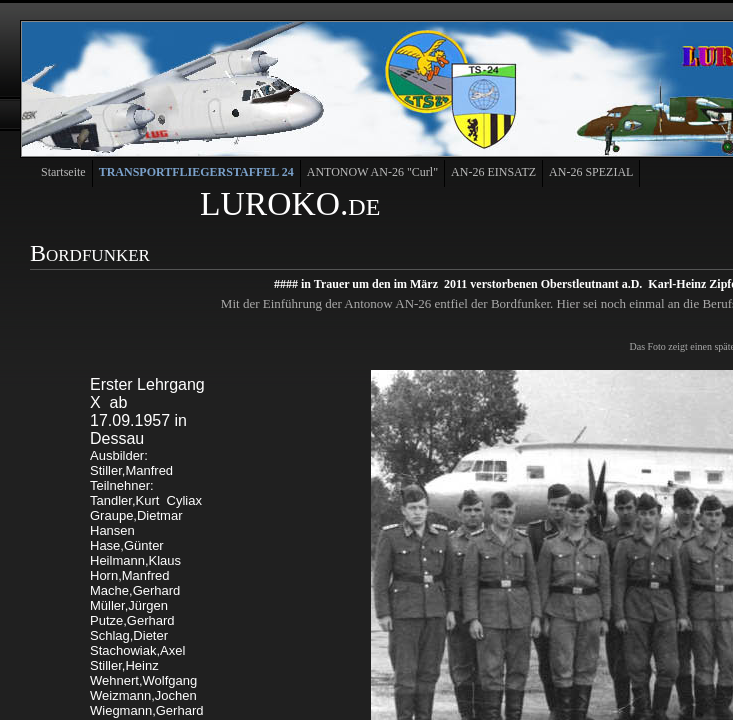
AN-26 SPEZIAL (591, 172)
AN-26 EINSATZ (493, 172)
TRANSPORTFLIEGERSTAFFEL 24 (196, 172)
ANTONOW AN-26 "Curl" (372, 172)
